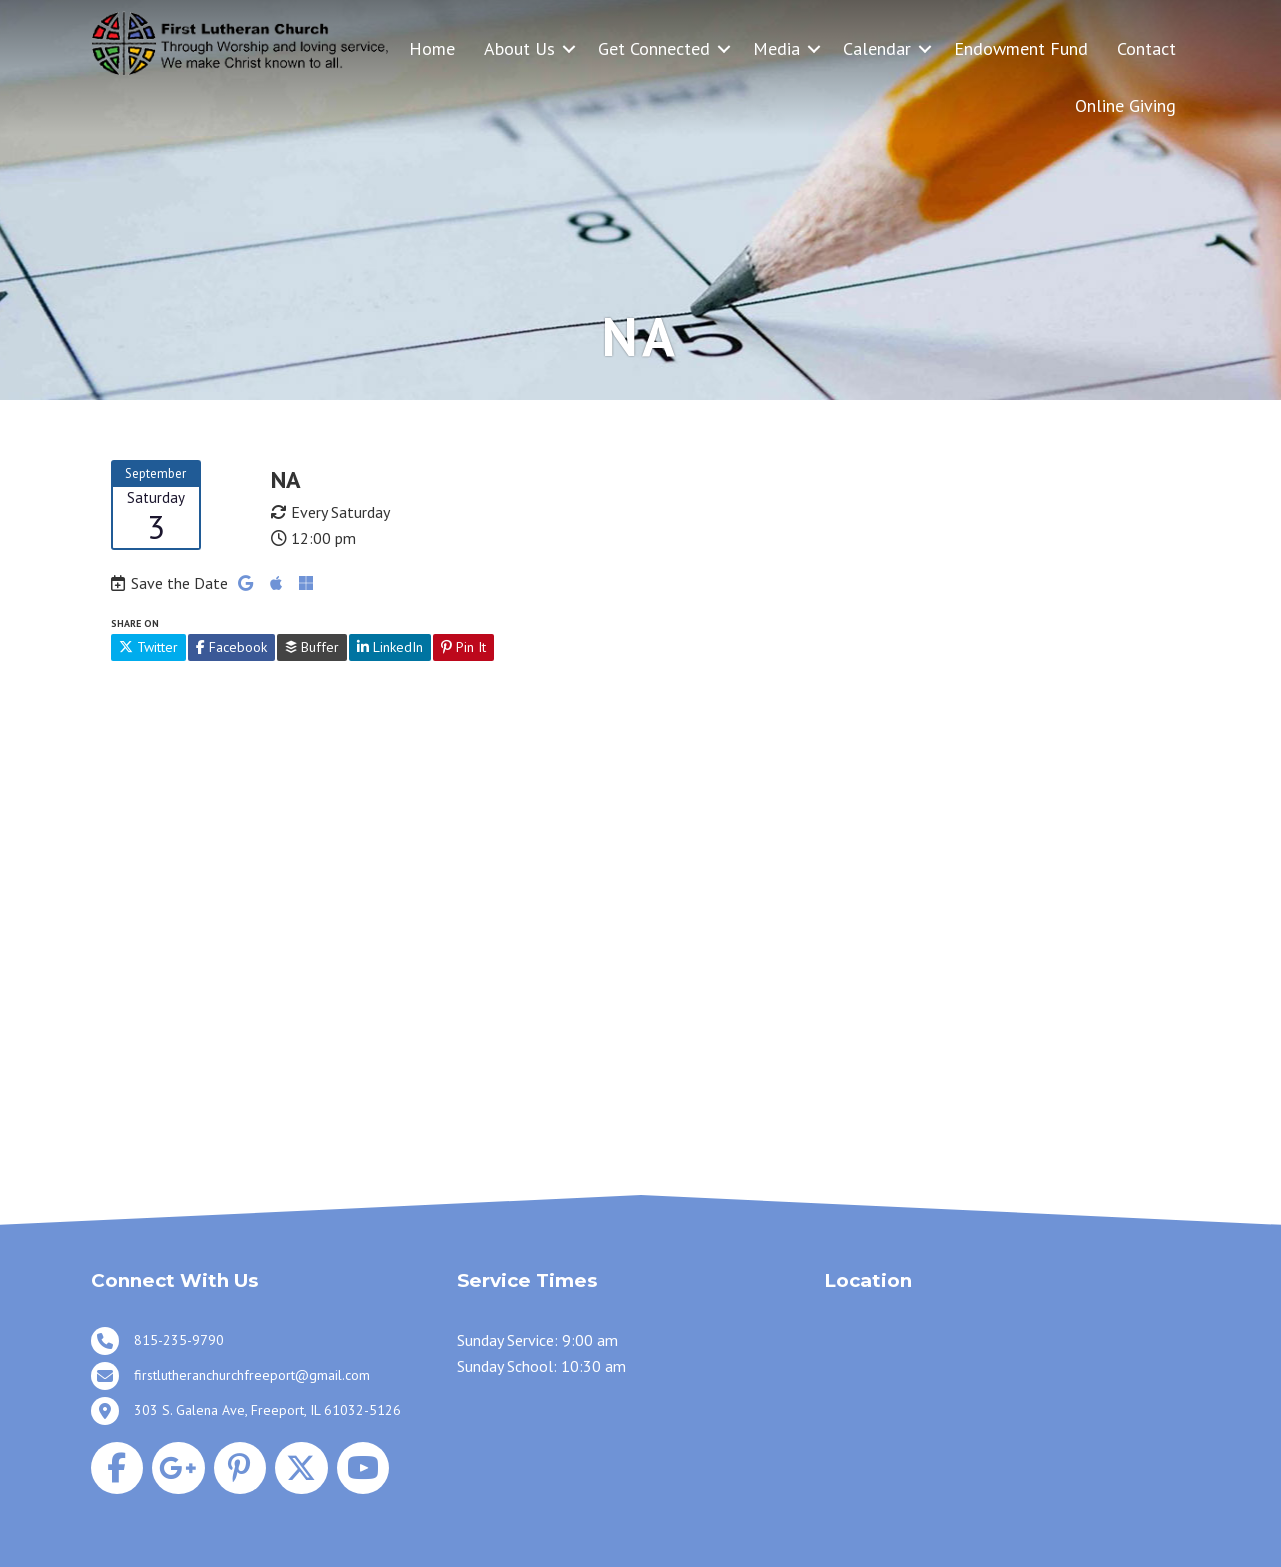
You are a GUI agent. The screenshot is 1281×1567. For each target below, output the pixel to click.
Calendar (877, 48)
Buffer (312, 647)
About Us (519, 48)
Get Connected (654, 48)
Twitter (148, 647)
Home (432, 48)
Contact (1146, 48)
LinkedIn (390, 647)
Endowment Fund (1021, 48)
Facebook (231, 647)
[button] (569, 48)
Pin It (463, 647)
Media (776, 48)
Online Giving (1125, 105)
